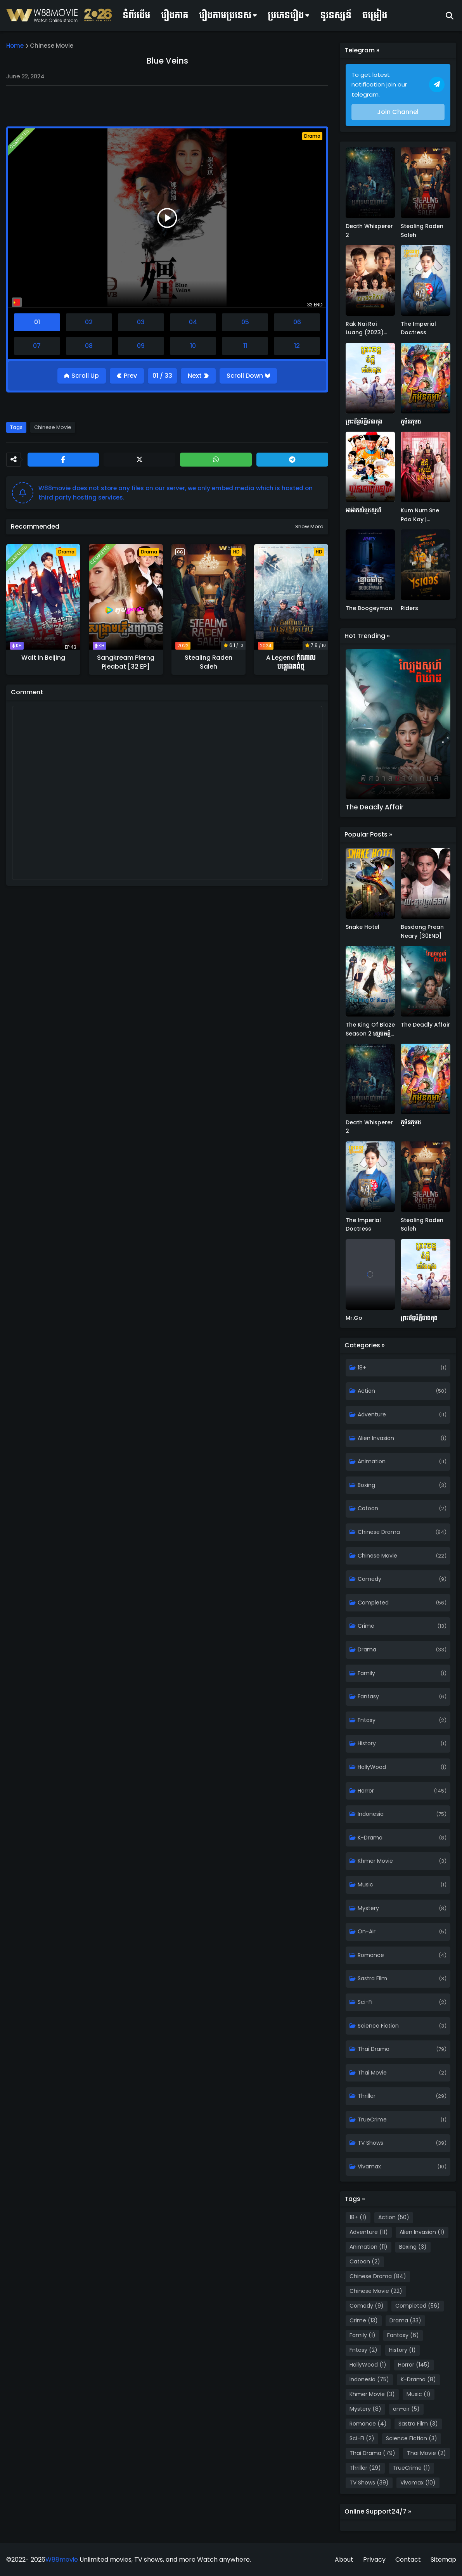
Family (366, 1673)
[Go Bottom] (248, 376)
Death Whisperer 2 (369, 230)
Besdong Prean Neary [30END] (422, 931)
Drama (367, 1649)
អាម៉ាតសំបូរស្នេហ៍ (364, 510)
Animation (372, 1461)
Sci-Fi (365, 2002)
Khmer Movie (375, 1861)
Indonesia (371, 1814)
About (344, 2559)
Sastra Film (372, 1978)
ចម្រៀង (374, 15)
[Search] (449, 15)
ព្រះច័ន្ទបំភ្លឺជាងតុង (364, 421)
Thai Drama (373, 2049)
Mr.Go (354, 1318)
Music (365, 1884)
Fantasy (368, 1696)
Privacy (374, 2559)
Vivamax (369, 2166)
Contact (408, 2559)
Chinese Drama (379, 1532)
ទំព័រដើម (136, 15)
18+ (362, 1367)
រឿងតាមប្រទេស (225, 15)
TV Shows (370, 2143)
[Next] (198, 376)
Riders (409, 608)
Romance (371, 1955)
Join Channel (398, 111)
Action (366, 1391)
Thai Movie (372, 2072)
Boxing (366, 1485)
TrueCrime (372, 2119)
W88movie (61, 2559)
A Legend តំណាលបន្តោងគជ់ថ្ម (291, 662)
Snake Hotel (362, 927)
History (367, 1743)
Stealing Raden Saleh (208, 662)
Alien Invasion (376, 1438)
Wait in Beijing (43, 658)
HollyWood (372, 1767)
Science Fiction (378, 2026)
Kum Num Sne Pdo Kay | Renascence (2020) (420, 515)
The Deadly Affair (374, 807)
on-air (366, 1931)
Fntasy (366, 1720)
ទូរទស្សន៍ (335, 15)
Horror (366, 1791)
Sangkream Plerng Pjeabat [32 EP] (125, 662)
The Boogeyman (369, 608)
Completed (373, 1602)
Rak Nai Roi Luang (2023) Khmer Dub (365, 328)
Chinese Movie (51, 45)
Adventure (372, 1414)
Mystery (368, 1908)
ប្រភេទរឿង (286, 15)
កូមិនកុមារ (411, 421)
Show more (309, 526)
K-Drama (370, 1837)
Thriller (366, 2096)
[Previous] (127, 376)
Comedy (369, 1579)
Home (15, 45)
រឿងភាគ (174, 15)
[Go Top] (81, 376)
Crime (366, 1626)
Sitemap (443, 2559)
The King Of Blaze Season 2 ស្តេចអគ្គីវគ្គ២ (370, 1029)
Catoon (368, 1508)
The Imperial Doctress (418, 328)
